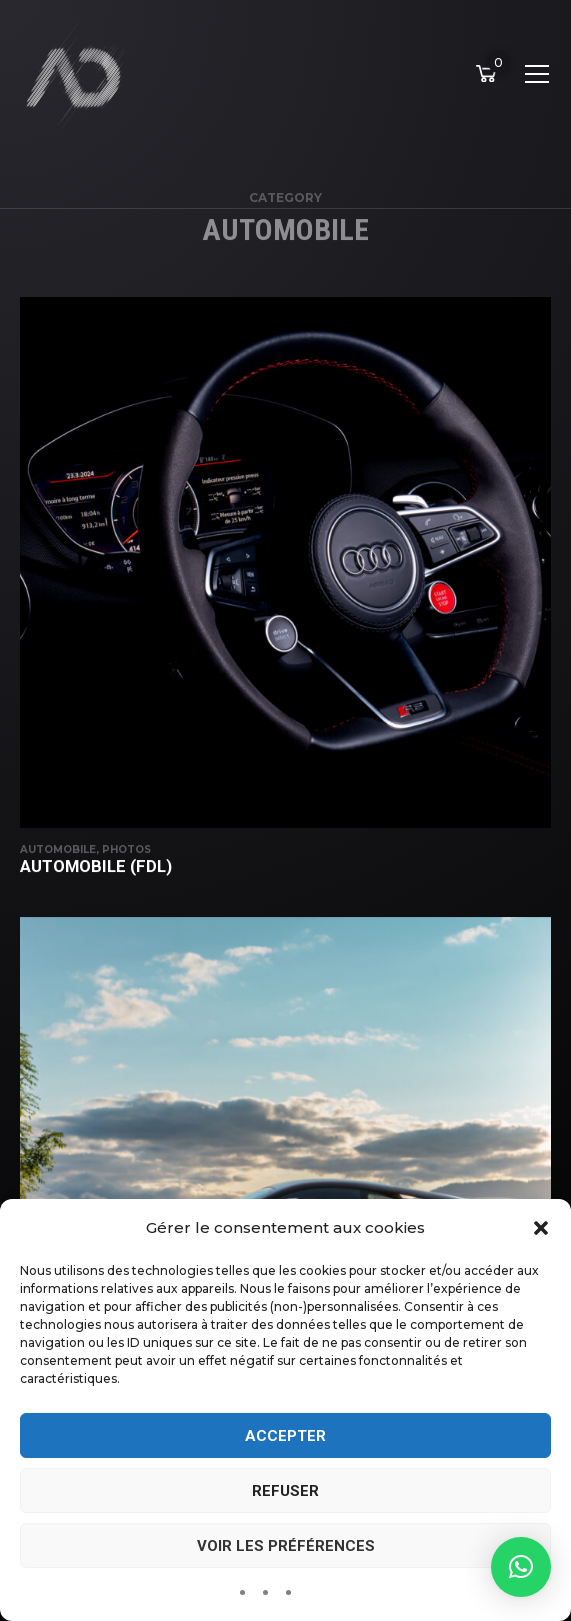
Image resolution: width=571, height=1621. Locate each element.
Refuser (285, 1491)
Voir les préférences (286, 1546)
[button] (541, 1228)
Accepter (285, 1436)
